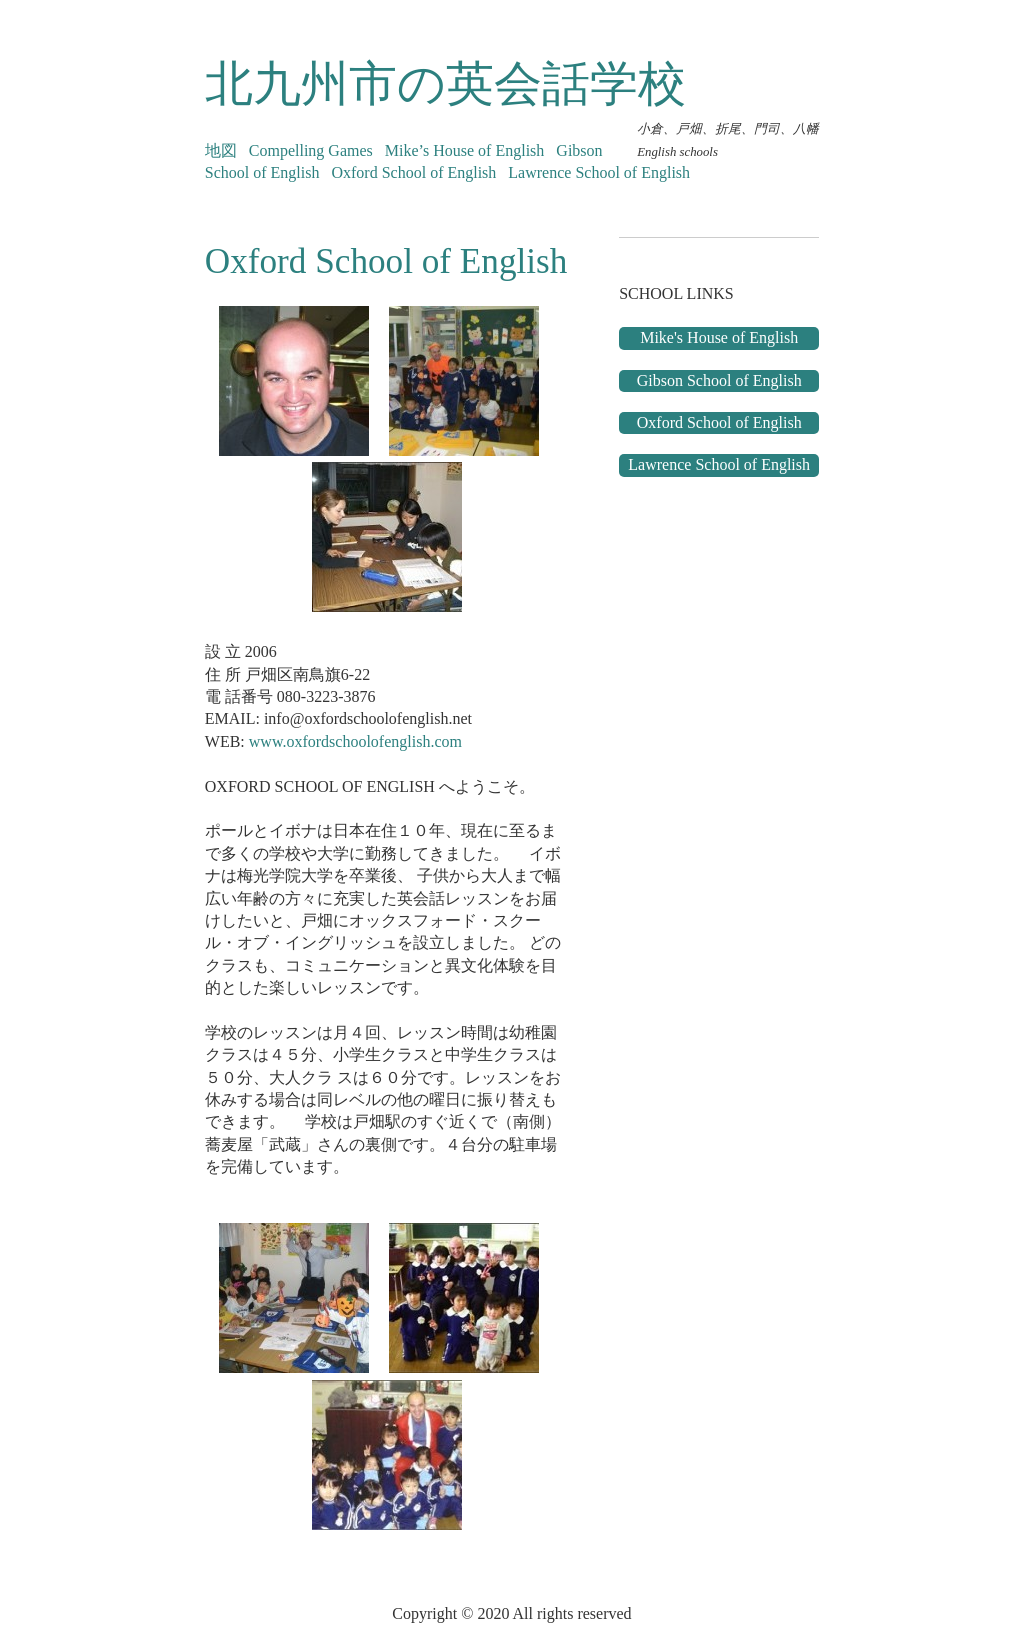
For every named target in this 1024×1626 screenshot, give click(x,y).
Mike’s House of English (465, 150)
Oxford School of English (413, 172)
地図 (221, 150)
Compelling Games (311, 150)
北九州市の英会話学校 (445, 83)
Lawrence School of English (599, 172)
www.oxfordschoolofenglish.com (355, 741)
